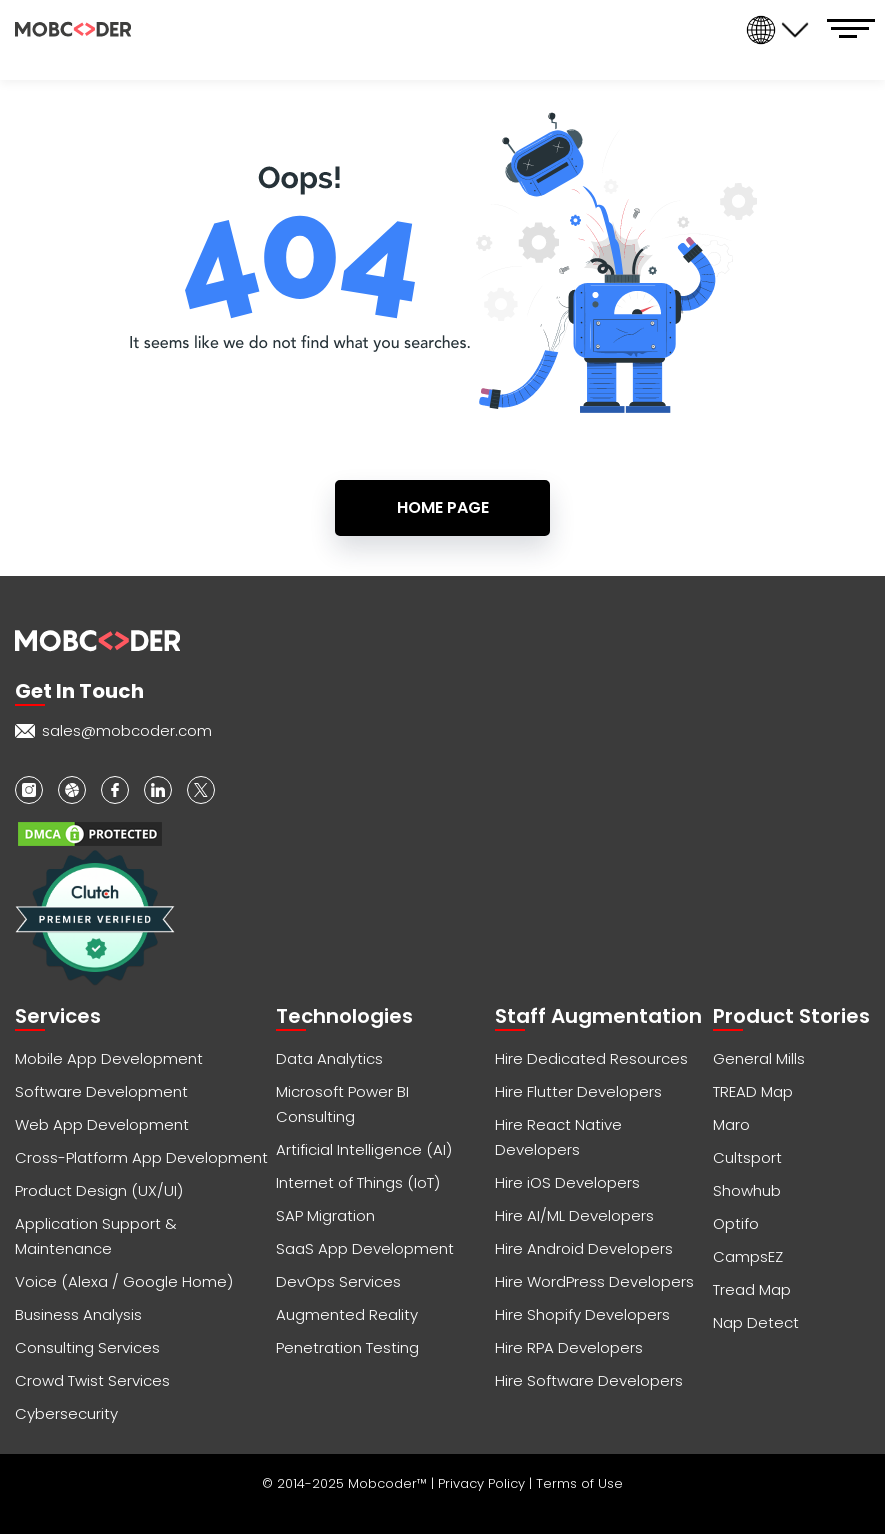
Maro (731, 1124)
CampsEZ (748, 1256)
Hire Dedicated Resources (591, 1058)
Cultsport (747, 1157)
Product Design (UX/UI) (99, 1190)
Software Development (101, 1091)
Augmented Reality (347, 1314)
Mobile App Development (109, 1058)
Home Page (443, 507)
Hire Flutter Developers (578, 1091)
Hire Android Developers (584, 1248)
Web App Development (102, 1124)
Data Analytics (329, 1058)
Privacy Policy (483, 1483)
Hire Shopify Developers (582, 1314)
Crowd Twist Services (92, 1380)
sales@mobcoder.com (127, 730)
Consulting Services (87, 1347)
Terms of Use (579, 1483)
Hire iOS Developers (567, 1182)
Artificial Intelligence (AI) (364, 1149)
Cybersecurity (66, 1413)
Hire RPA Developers (569, 1347)
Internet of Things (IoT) (358, 1182)
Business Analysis (78, 1314)
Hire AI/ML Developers (574, 1215)
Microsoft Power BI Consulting (342, 1104)
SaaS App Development (365, 1248)
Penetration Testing (347, 1347)
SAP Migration (325, 1215)
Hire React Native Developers (558, 1137)
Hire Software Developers (589, 1380)
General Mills (759, 1058)
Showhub (747, 1190)
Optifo (736, 1223)
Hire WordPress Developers (594, 1281)
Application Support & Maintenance (96, 1236)
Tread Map (752, 1289)
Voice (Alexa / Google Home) (124, 1281)
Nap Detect (756, 1322)
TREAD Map (753, 1091)
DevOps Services (338, 1281)
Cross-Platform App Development (141, 1157)
